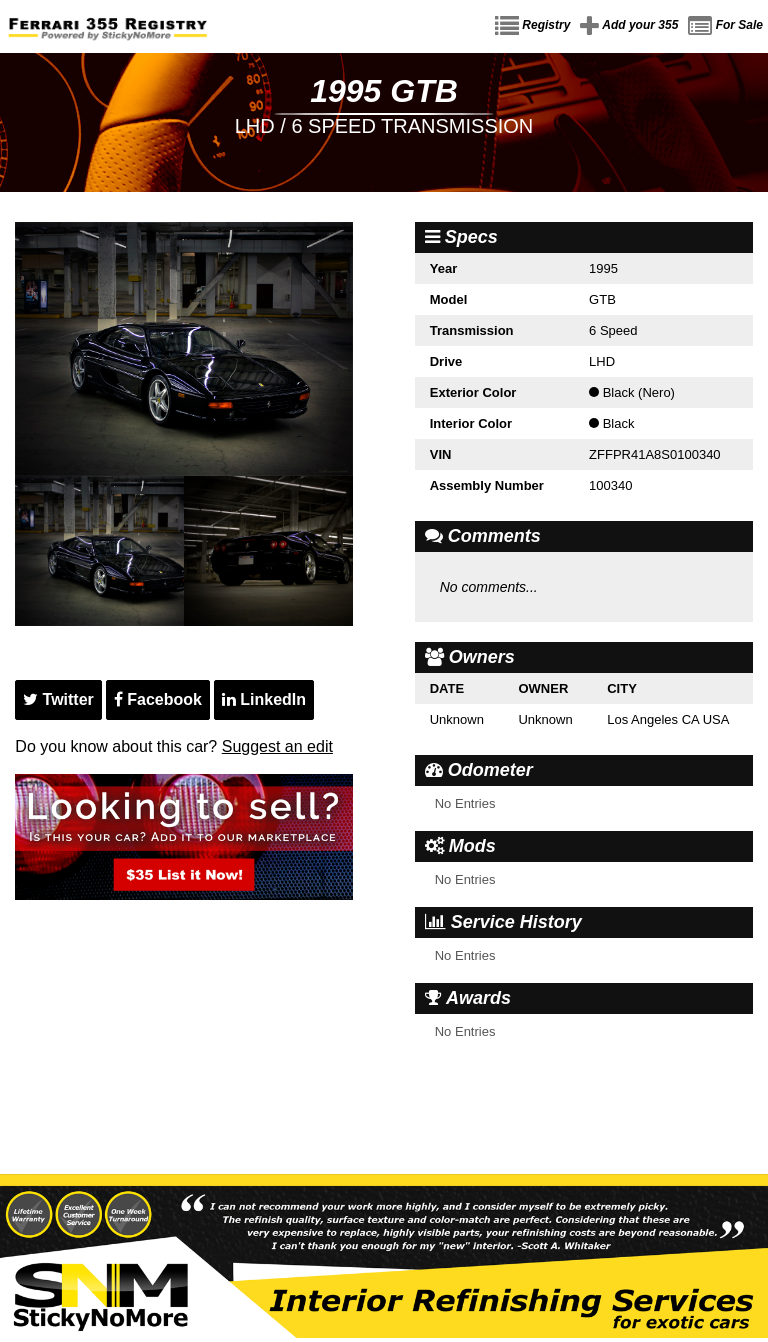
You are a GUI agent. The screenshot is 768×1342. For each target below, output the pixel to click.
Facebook (158, 699)
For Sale (725, 26)
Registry (532, 26)
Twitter (58, 699)
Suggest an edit (277, 746)
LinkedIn (264, 699)
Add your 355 (629, 26)
